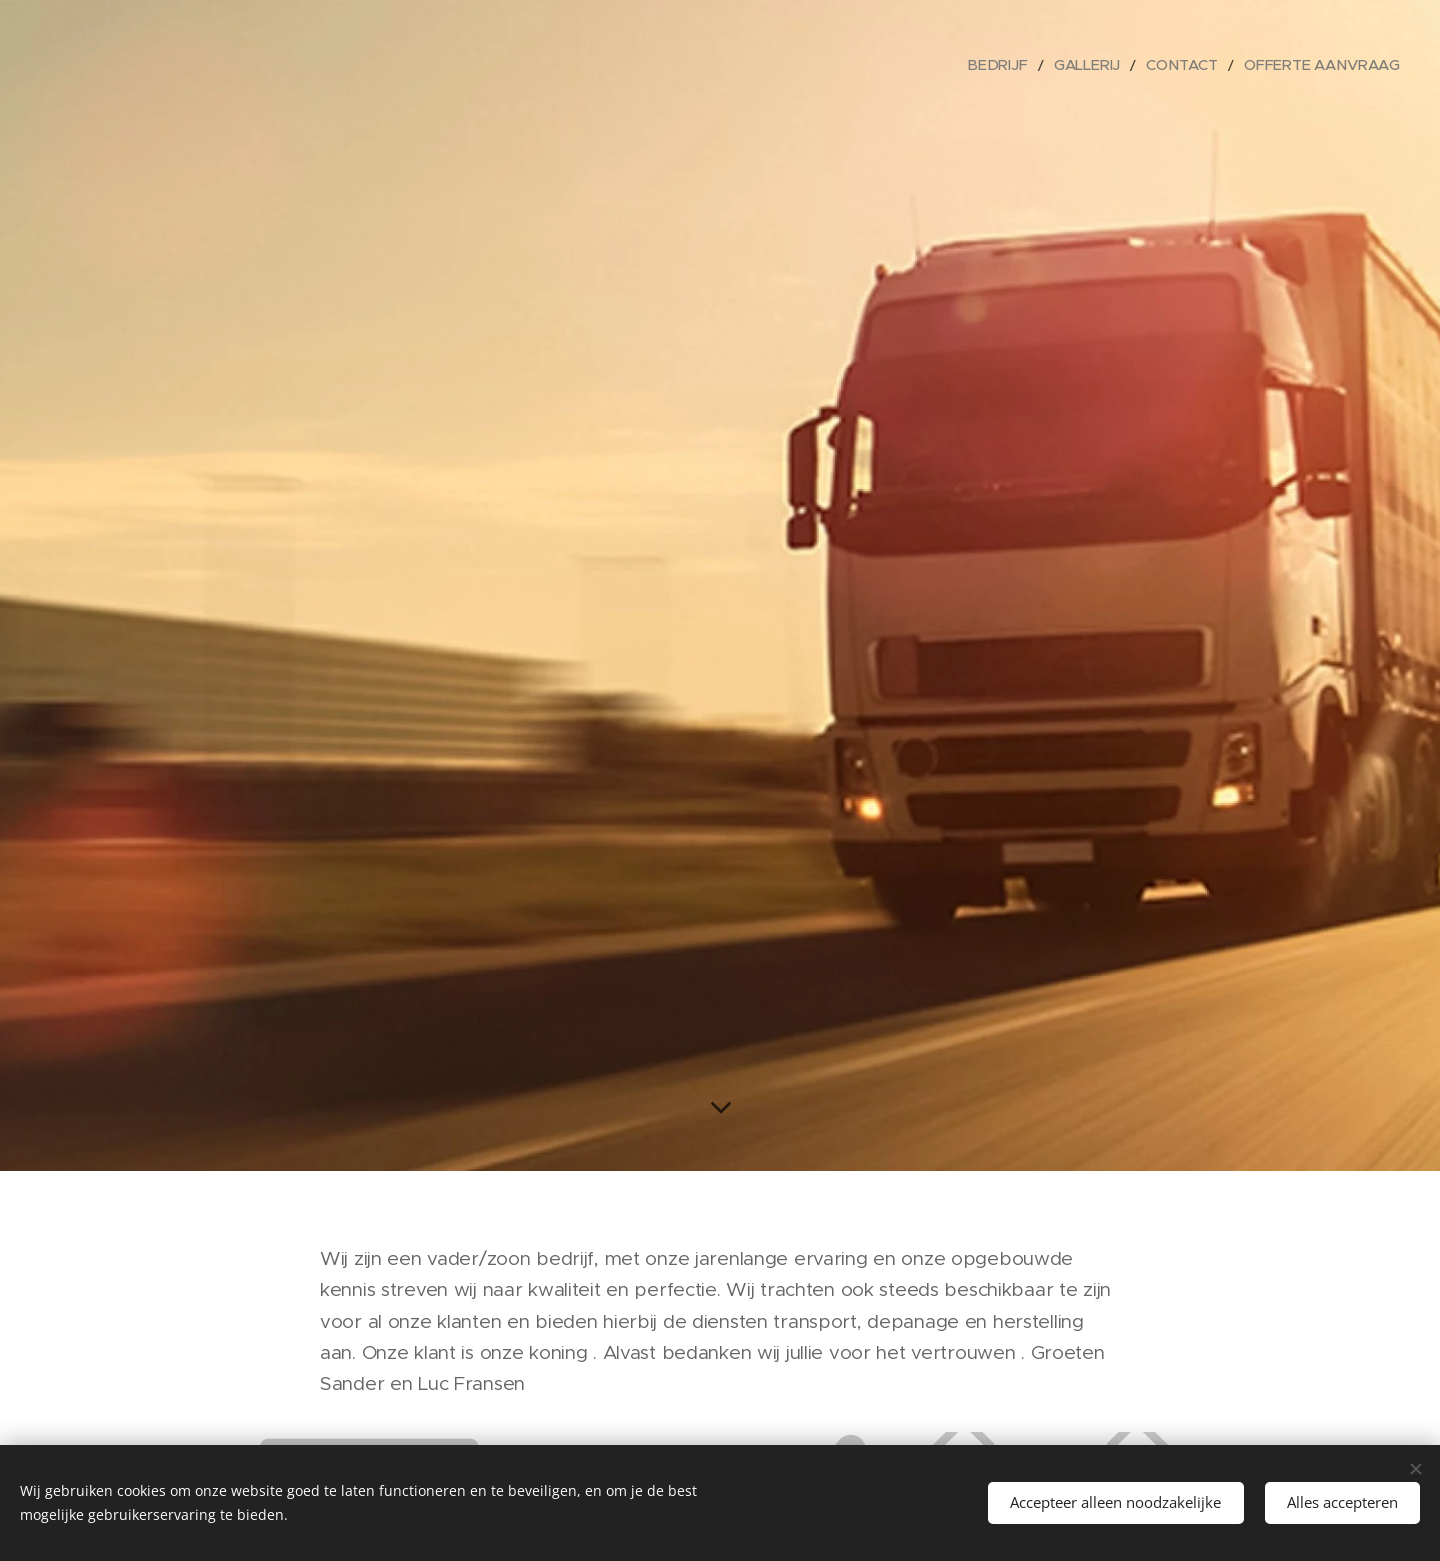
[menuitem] (1029, 65)
